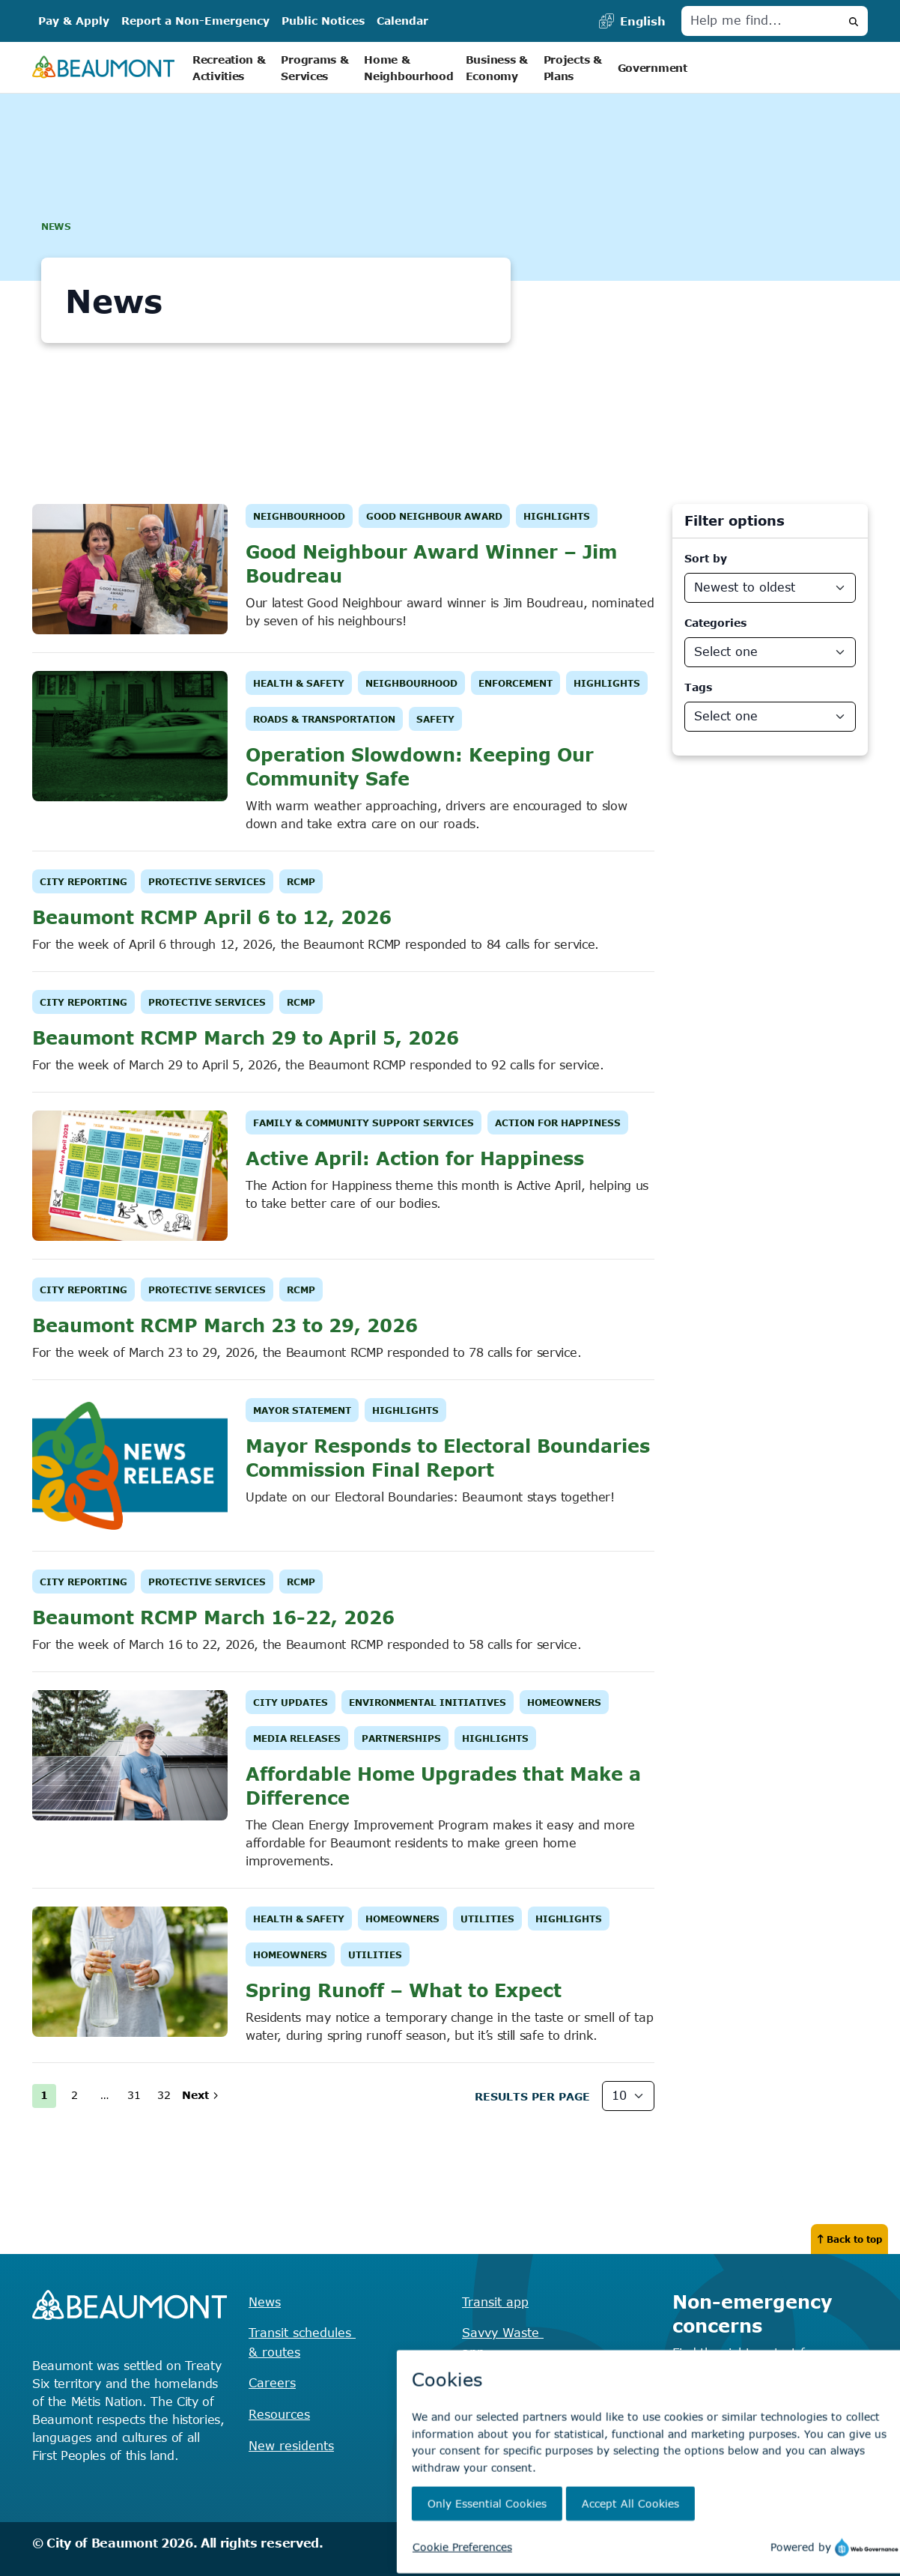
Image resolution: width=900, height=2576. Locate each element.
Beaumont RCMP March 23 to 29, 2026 (225, 1325)
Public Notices (323, 20)
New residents (291, 2445)
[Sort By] (770, 588)
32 (164, 2095)
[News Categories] (770, 652)
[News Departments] (770, 717)
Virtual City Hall (497, 2424)
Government (652, 67)
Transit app (495, 2302)
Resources (279, 2414)
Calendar (402, 20)
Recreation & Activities (230, 67)
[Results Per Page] (628, 2096)
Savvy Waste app (503, 2342)
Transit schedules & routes (302, 2342)
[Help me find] (760, 21)
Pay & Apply (73, 20)
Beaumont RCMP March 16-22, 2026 (213, 1617)
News (265, 2302)
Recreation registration (531, 2383)
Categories (715, 622)
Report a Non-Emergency (195, 20)
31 (134, 2095)
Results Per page (532, 2096)
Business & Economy (499, 67)
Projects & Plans (575, 67)
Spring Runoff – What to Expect (404, 1990)
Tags (698, 687)
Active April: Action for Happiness (415, 1158)
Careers (272, 2383)
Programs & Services (316, 67)
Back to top (849, 2239)
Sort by (705, 558)
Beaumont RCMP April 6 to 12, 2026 (212, 917)
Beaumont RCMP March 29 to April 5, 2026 (245, 1037)
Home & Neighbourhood (408, 67)
